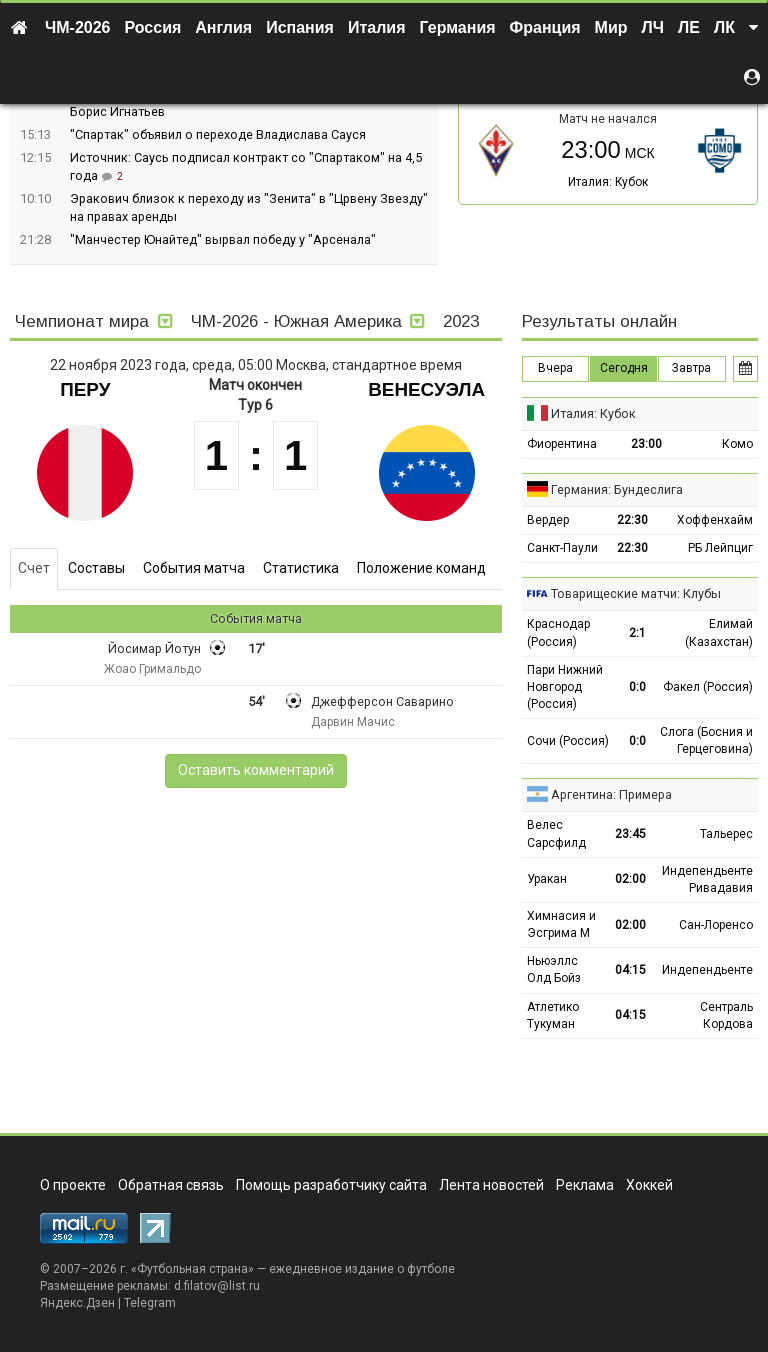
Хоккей (649, 1185)
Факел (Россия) (708, 687)
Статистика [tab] (301, 568)
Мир (611, 27)
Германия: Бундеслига (617, 489)
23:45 (630, 834)
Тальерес (726, 834)
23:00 (646, 444)
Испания (300, 27)
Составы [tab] (96, 568)
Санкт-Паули (562, 548)
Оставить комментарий (256, 770)
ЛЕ (689, 27)
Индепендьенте (707, 970)
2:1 (637, 633)
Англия (223, 27)
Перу (85, 389)
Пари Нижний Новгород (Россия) (565, 687)
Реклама (585, 1185)
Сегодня (624, 368)
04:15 (630, 970)
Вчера (555, 368)
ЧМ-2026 (78, 27)
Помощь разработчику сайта (331, 1185)
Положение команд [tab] (421, 568)
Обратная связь (171, 1185)
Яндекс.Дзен (77, 1303)
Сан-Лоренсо (716, 925)
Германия (458, 27)
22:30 (632, 520)
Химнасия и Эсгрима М (561, 924)
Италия (377, 27)
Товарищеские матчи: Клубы (636, 593)
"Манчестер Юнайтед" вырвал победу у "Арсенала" (223, 239)
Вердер (548, 520)
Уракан (547, 879)
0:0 (637, 687)
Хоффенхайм (715, 520)
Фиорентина (562, 444)
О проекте (73, 1185)
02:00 (630, 879)
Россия (153, 27)
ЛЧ (653, 27)
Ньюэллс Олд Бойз (554, 969)
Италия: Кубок (608, 182)
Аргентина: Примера (611, 794)
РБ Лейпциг (720, 548)
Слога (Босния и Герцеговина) (706, 740)
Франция (545, 27)
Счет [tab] (34, 568)
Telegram (150, 1303)
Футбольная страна (192, 1269)
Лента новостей (491, 1185)
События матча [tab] (194, 568)
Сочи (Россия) (568, 741)
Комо (737, 444)
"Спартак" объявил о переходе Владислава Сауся (218, 134)
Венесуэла (426, 389)
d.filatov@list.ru (217, 1286)
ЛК (724, 27)
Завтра (691, 368)
